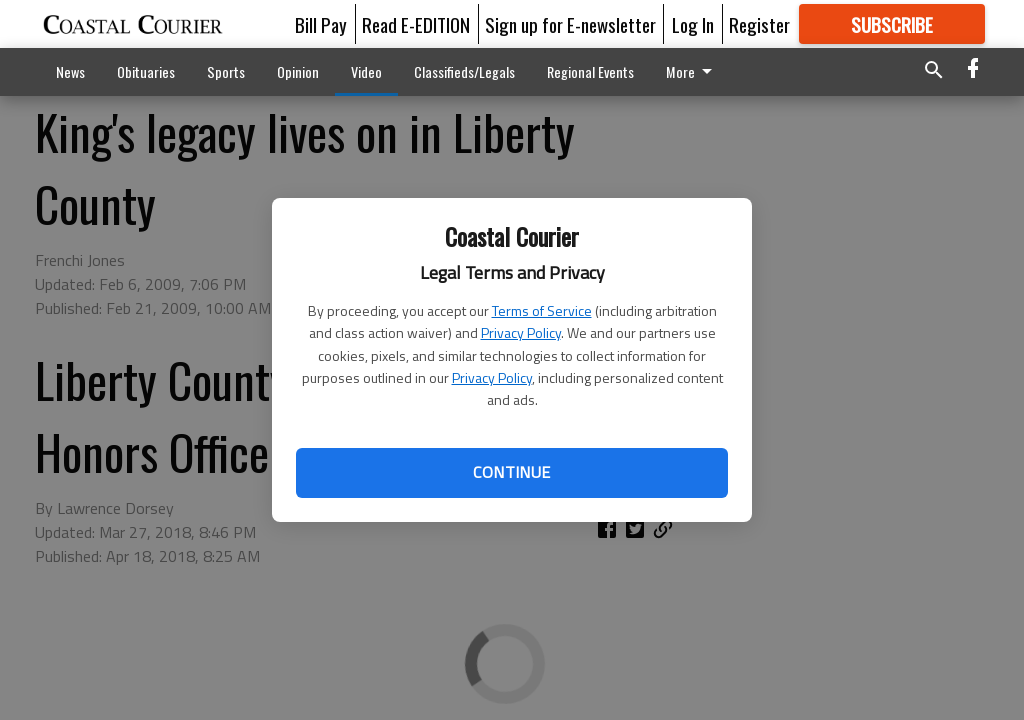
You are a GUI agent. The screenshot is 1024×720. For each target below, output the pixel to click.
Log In (693, 24)
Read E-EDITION (416, 24)
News (70, 71)
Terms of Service (542, 310)
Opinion (298, 71)
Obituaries (146, 71)
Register (759, 24)
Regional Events (590, 71)
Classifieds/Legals (464, 71)
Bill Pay (321, 24)
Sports (226, 71)
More (692, 71)
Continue (511, 472)
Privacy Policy (521, 332)
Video (366, 71)
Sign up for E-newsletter (570, 24)
